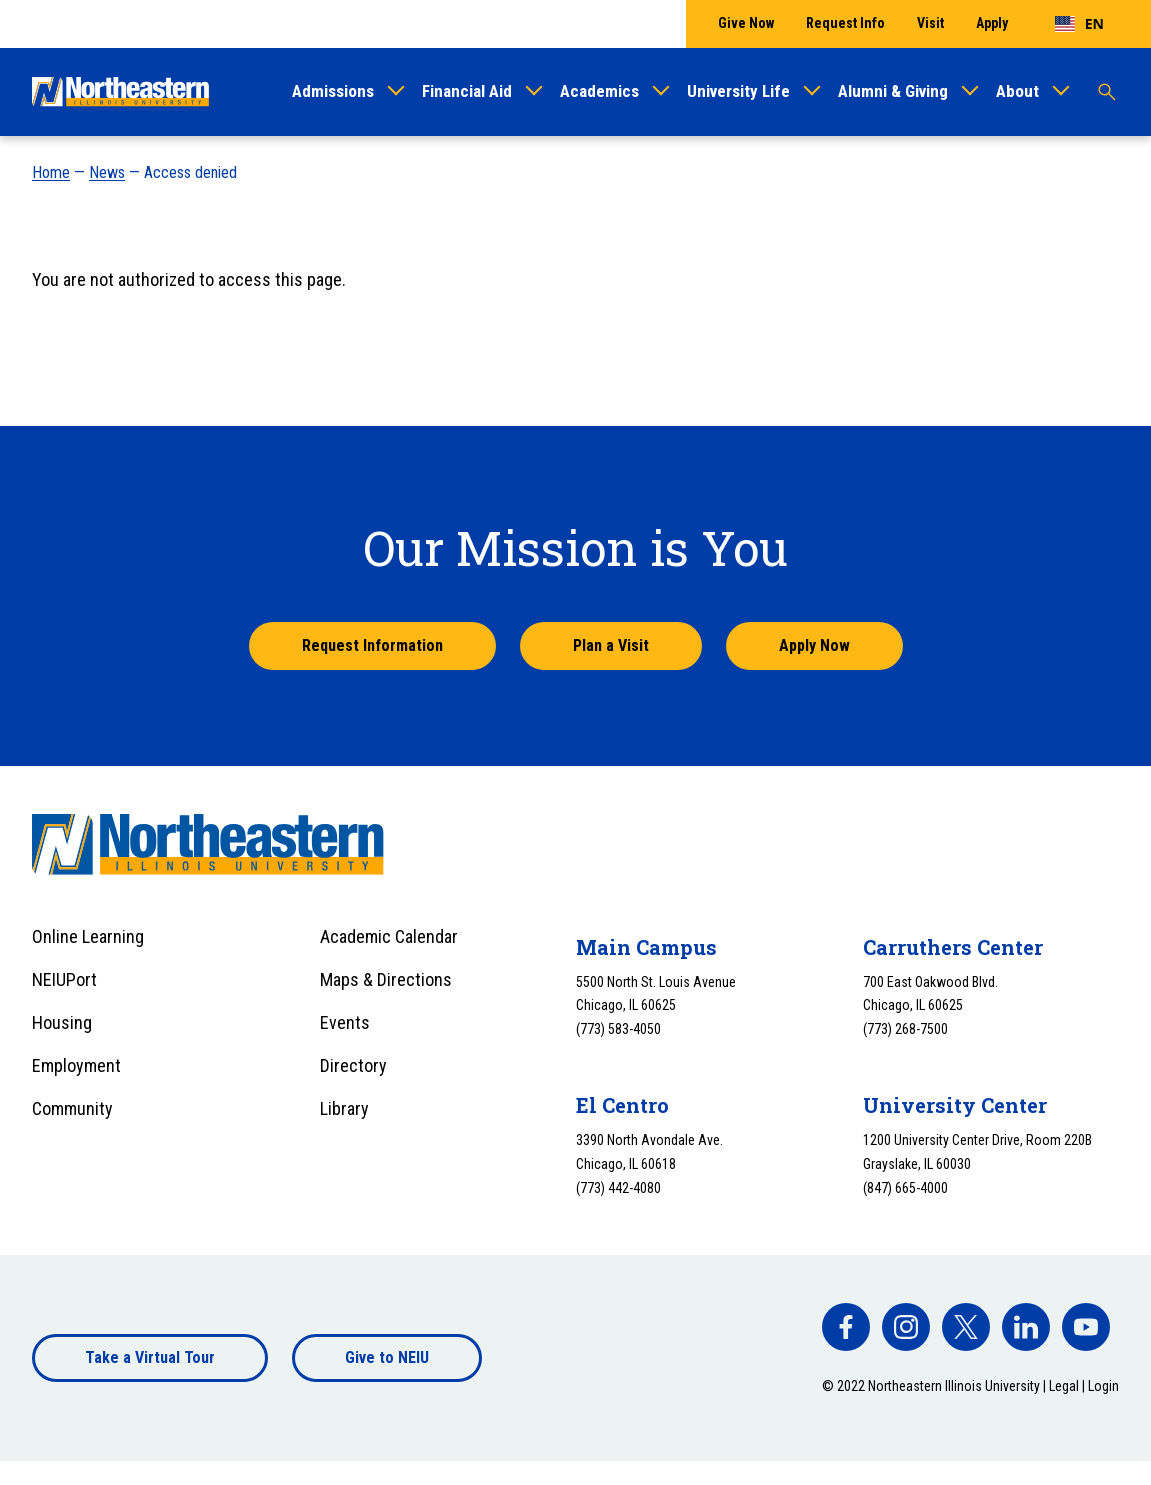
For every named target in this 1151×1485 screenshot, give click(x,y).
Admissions (333, 91)
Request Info (845, 23)
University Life (738, 91)
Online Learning (88, 936)
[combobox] (1079, 24)
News (107, 172)
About (1017, 91)
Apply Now (814, 645)
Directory (353, 1065)
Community (72, 1108)
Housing (62, 1022)
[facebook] (846, 1327)
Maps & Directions (386, 979)
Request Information (372, 645)
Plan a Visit (611, 645)
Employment (76, 1065)
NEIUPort (64, 979)
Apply (992, 23)
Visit (930, 23)
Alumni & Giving (893, 91)
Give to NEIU (387, 1357)
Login (1103, 1386)
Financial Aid (467, 91)
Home (51, 172)
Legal (1064, 1386)
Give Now (746, 23)
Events (345, 1022)
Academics (599, 91)
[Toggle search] (1107, 92)
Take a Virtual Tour (150, 1357)
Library (344, 1108)
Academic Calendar (389, 936)
